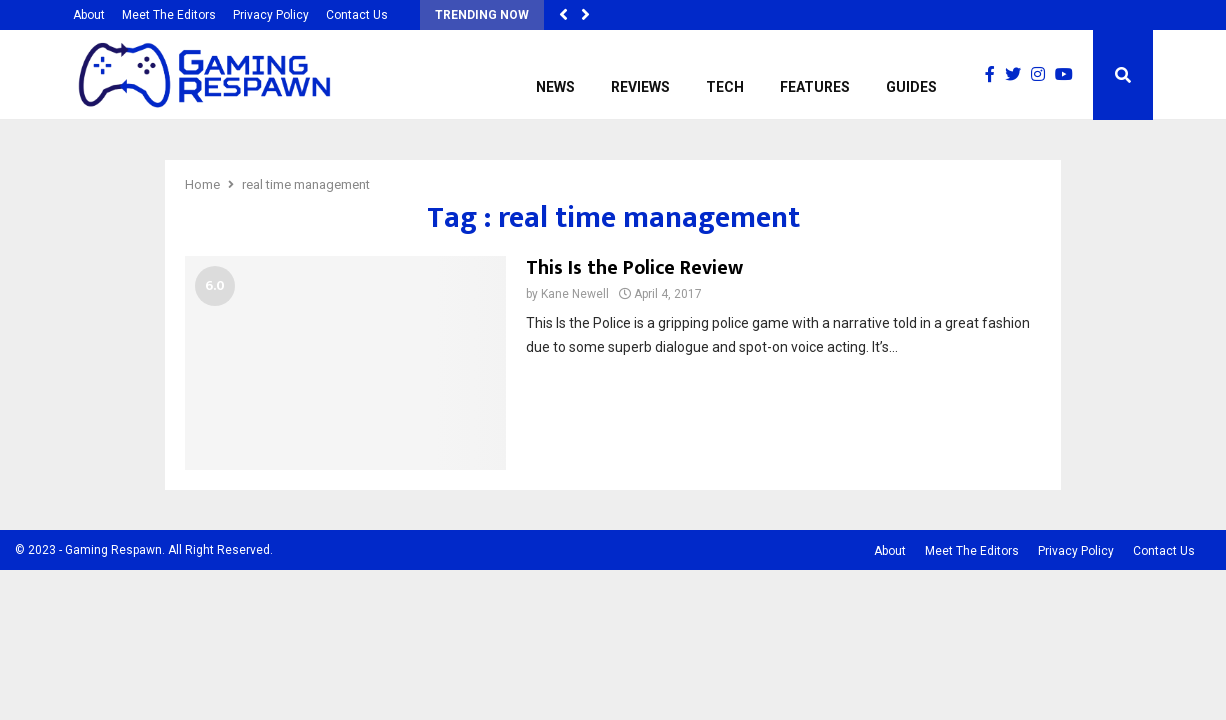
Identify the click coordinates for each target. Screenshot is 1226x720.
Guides (911, 87)
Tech (725, 87)
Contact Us (357, 15)
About (89, 15)
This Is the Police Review (634, 268)
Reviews (640, 87)
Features (815, 87)
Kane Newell (575, 294)
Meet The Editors (169, 15)
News (555, 87)
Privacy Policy (271, 15)
